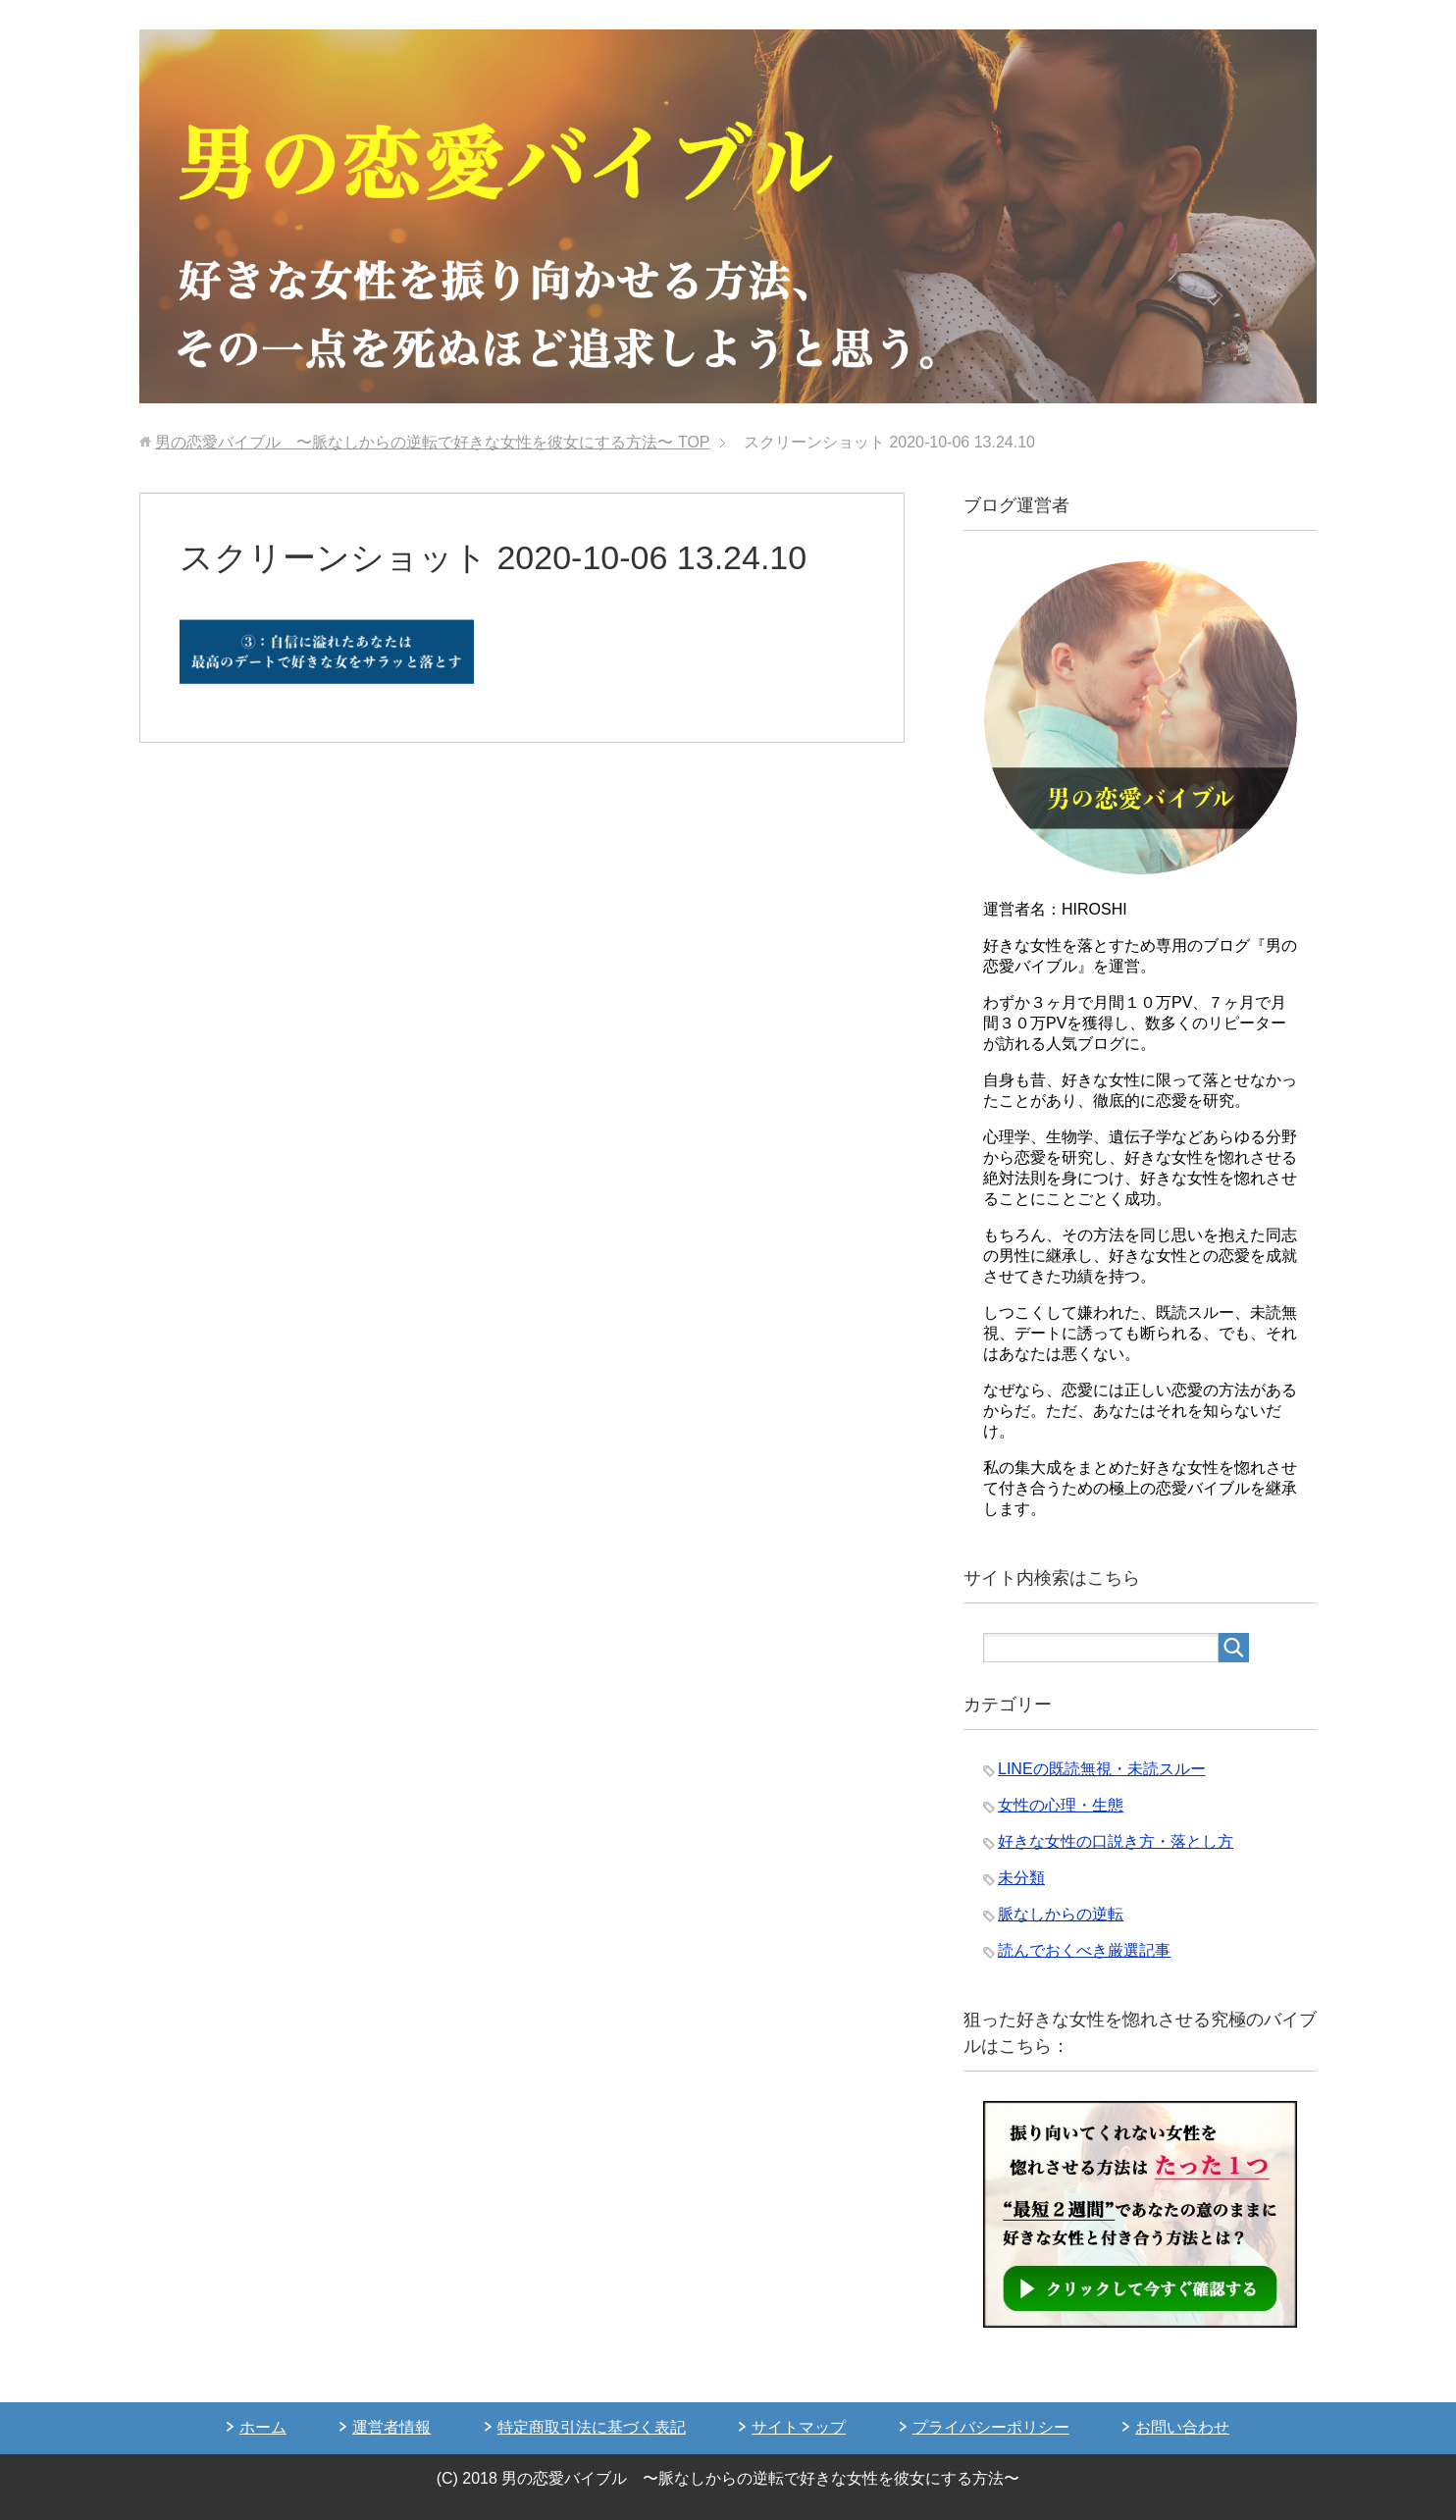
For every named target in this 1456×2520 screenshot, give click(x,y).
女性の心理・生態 (1060, 1805)
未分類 (1021, 1877)
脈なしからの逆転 (1060, 1914)
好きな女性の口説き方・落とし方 (1115, 1841)
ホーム (262, 2427)
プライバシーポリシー (990, 2427)
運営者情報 (391, 2427)
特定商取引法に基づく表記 (591, 2427)
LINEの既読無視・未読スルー (1102, 1768)
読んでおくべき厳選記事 (1084, 1950)
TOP (432, 442)
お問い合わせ (1182, 2427)
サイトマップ (799, 2427)
